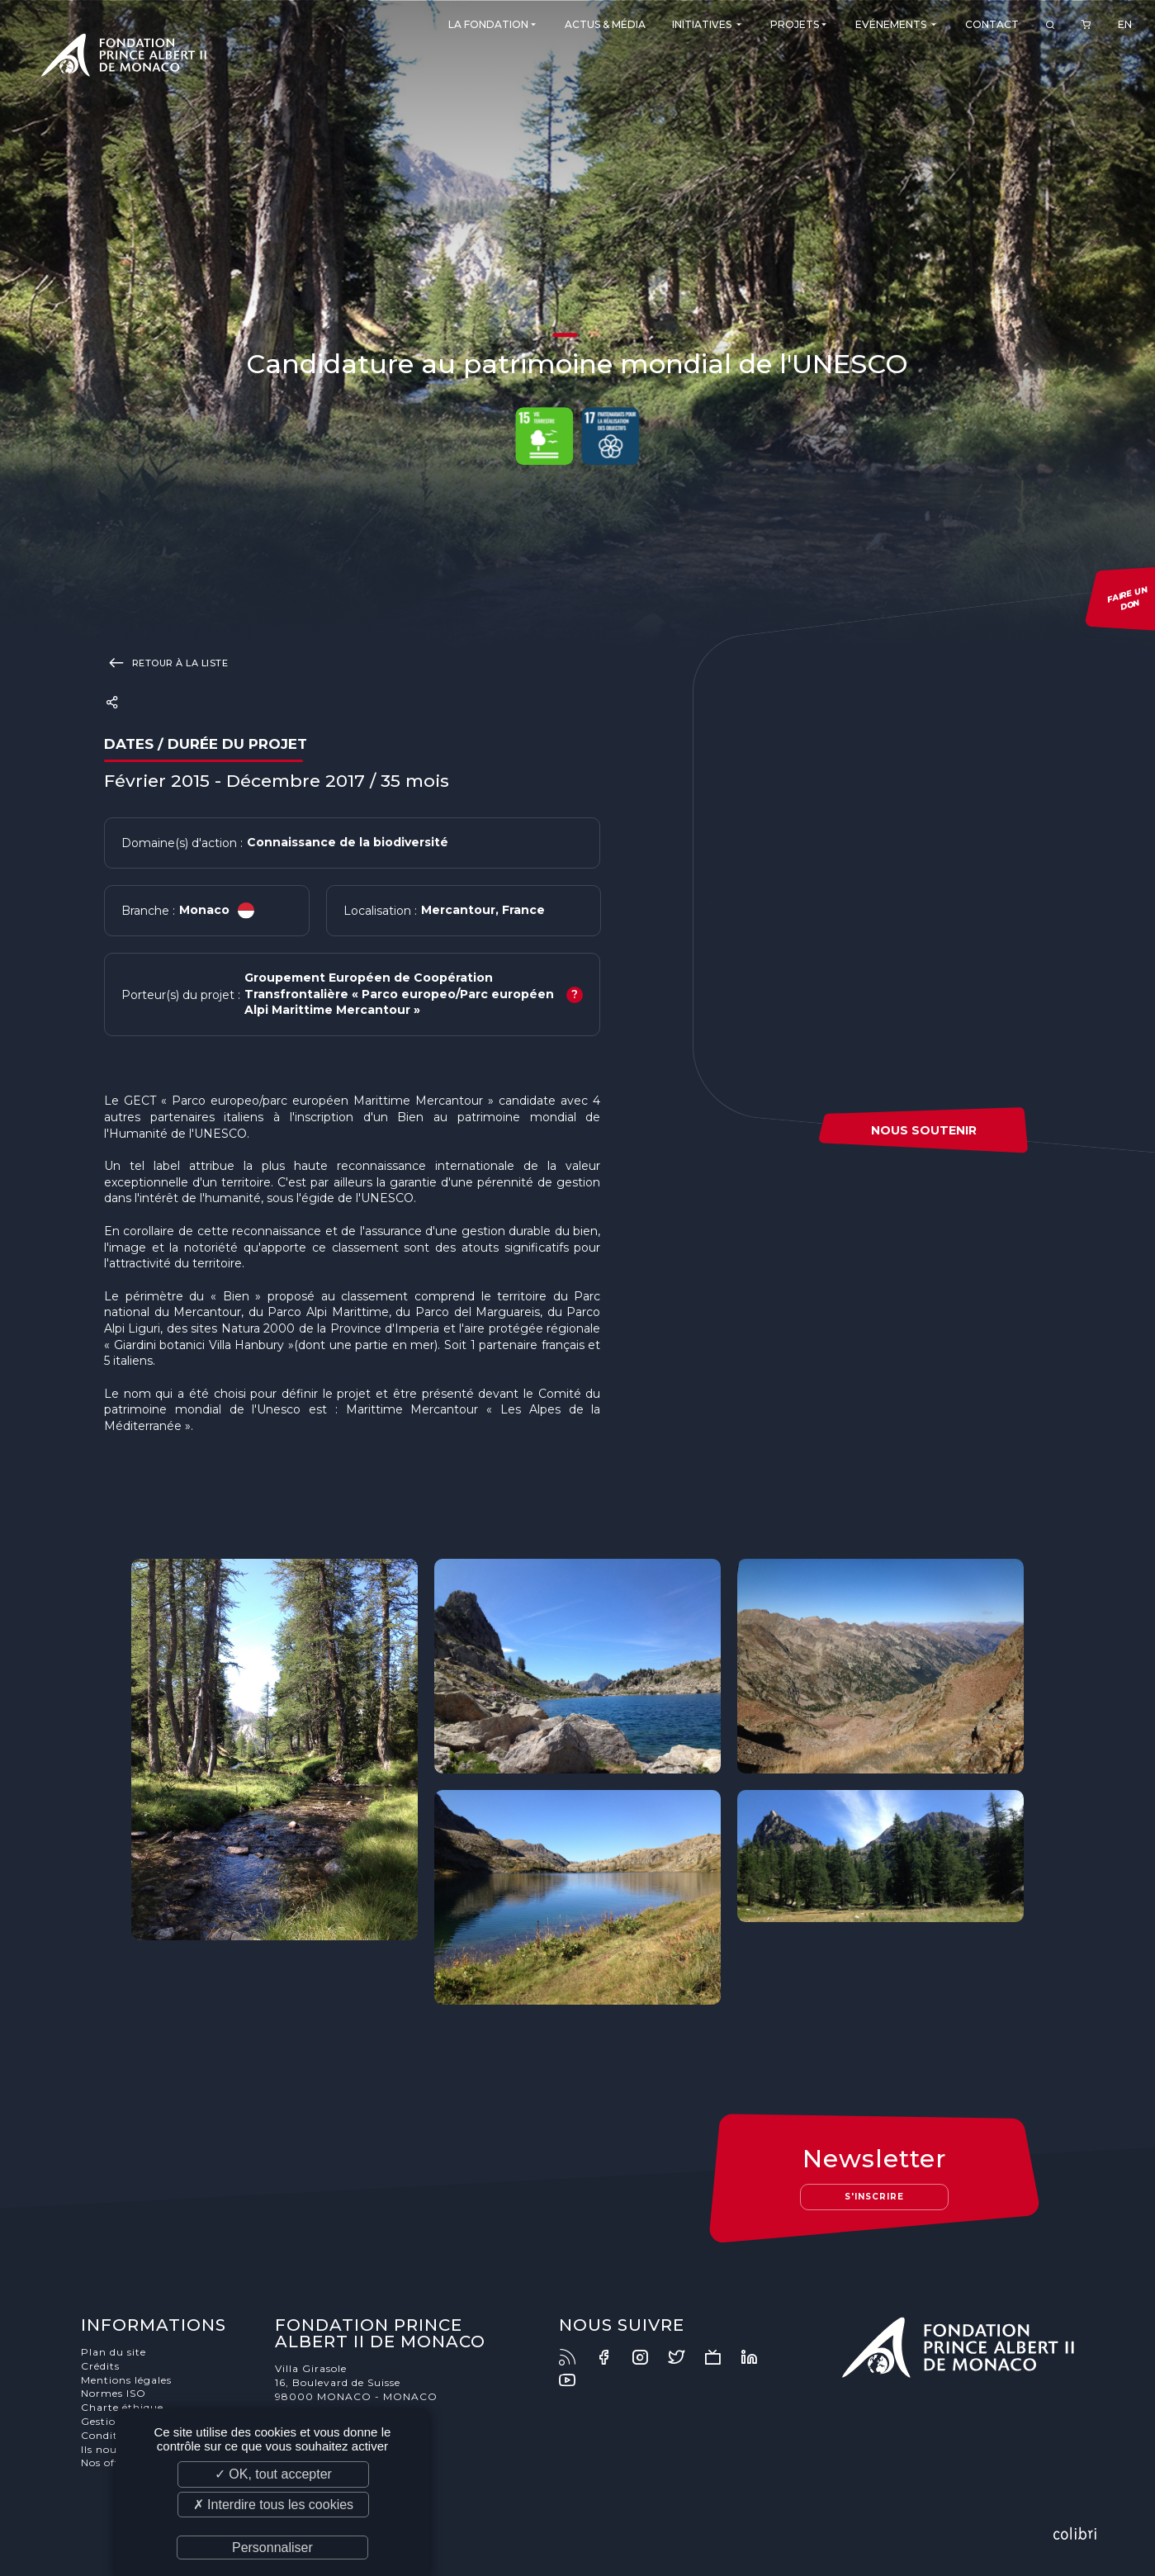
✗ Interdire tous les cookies (273, 2505)
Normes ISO (113, 2393)
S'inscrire (874, 2196)
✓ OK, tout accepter (273, 2474)
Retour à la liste (166, 662)
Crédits (100, 2366)
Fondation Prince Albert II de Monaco (123, 58)
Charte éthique (122, 2407)
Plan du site (113, 2352)
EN (1125, 24)
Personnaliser (272, 2547)
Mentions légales (126, 2380)
